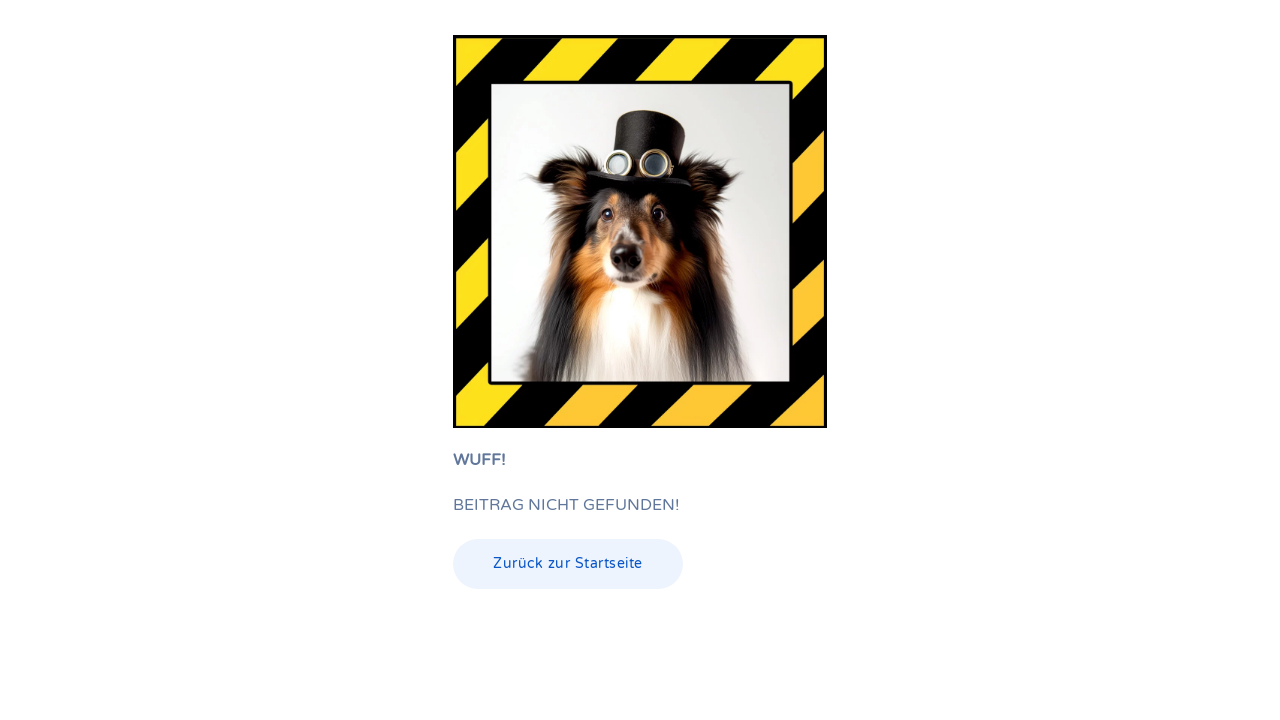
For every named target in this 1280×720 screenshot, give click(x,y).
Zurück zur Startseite (568, 563)
